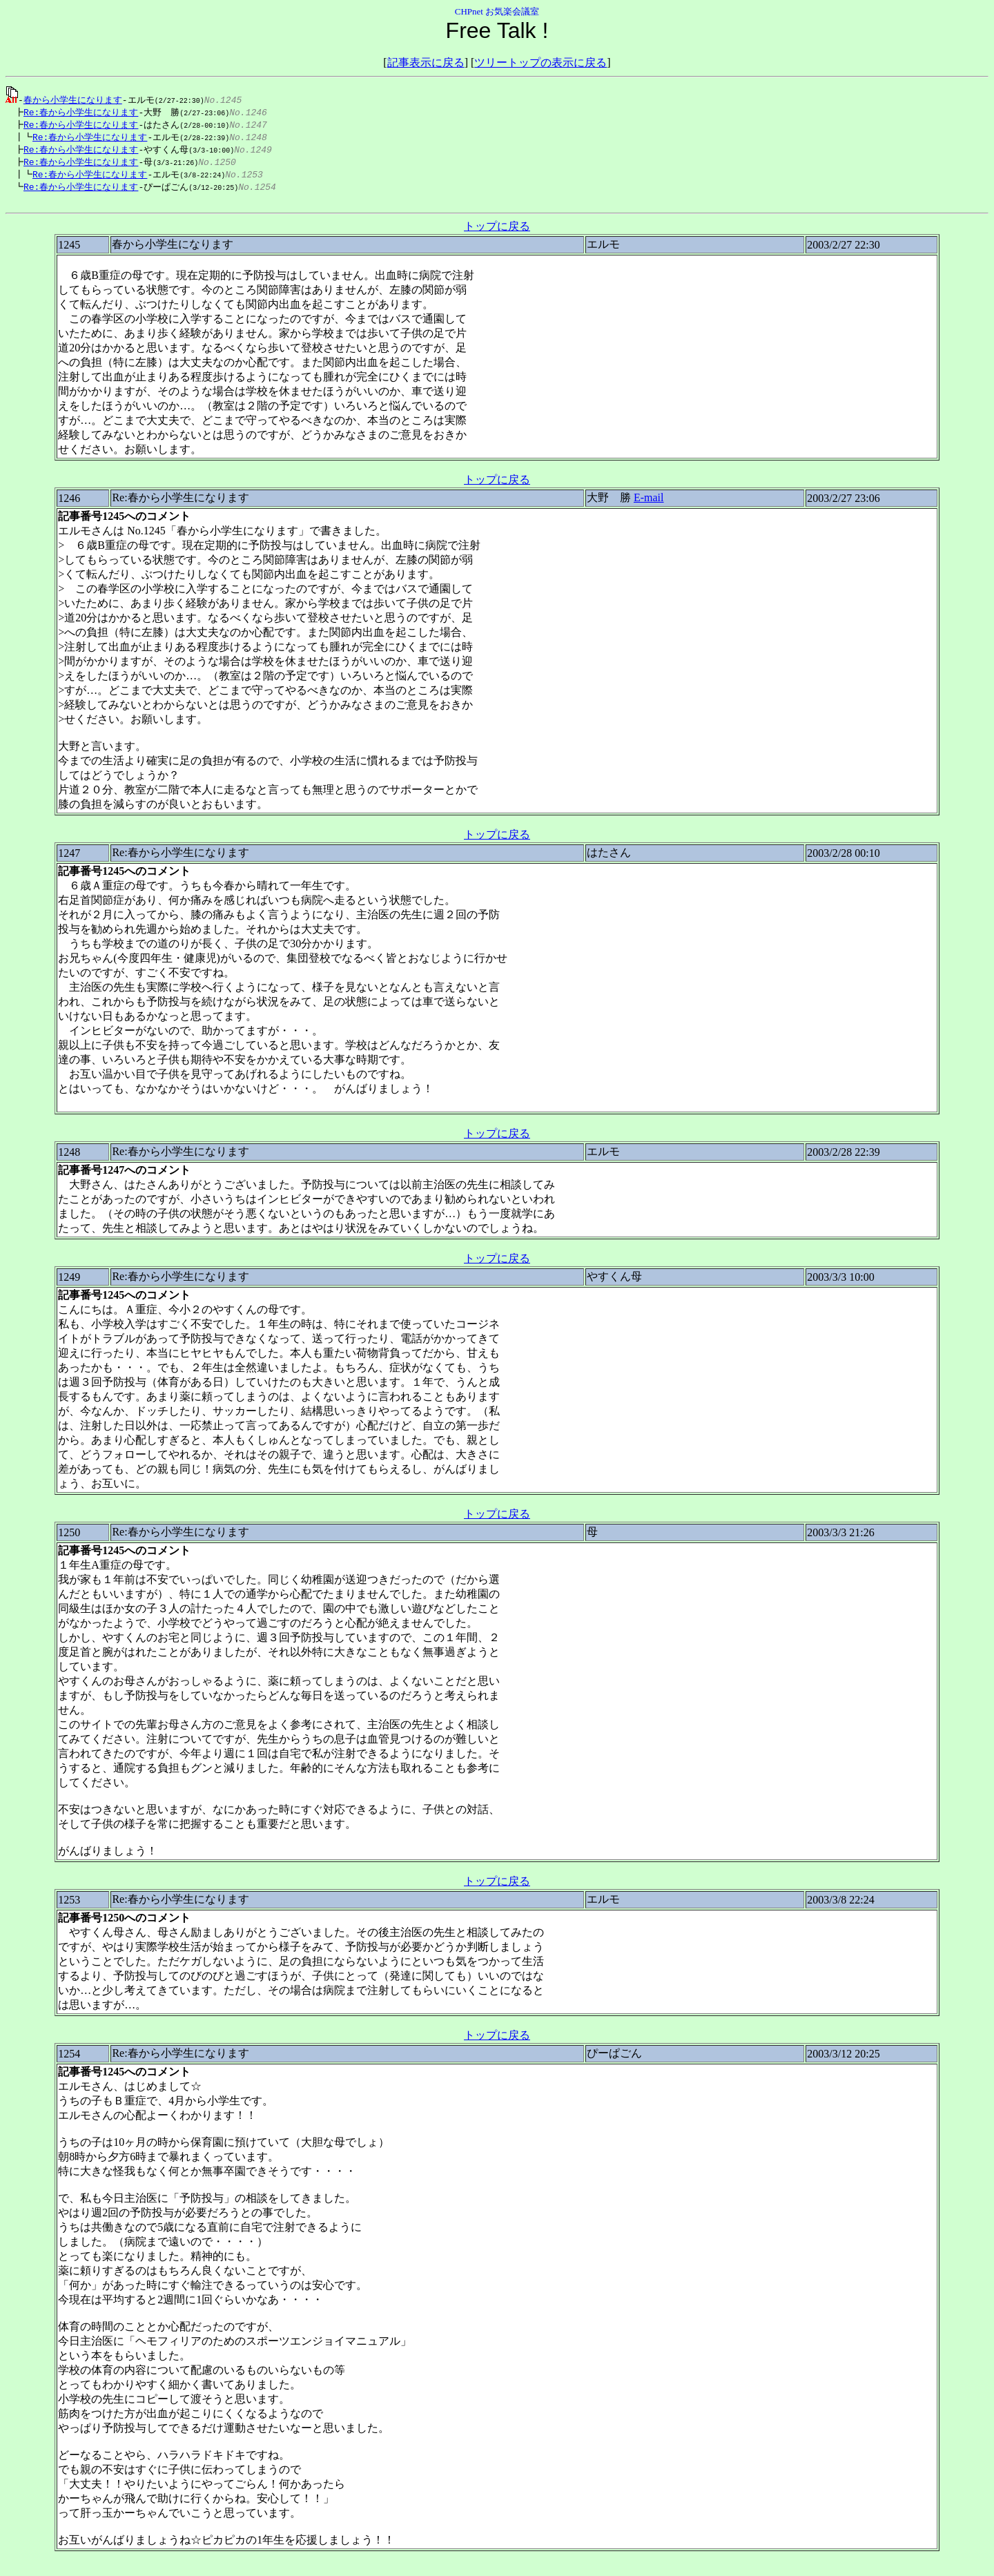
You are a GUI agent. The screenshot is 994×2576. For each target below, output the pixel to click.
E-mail (649, 504)
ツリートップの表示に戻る (540, 62)
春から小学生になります (72, 99)
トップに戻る (497, 233)
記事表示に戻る (426, 62)
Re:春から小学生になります (77, 112)
